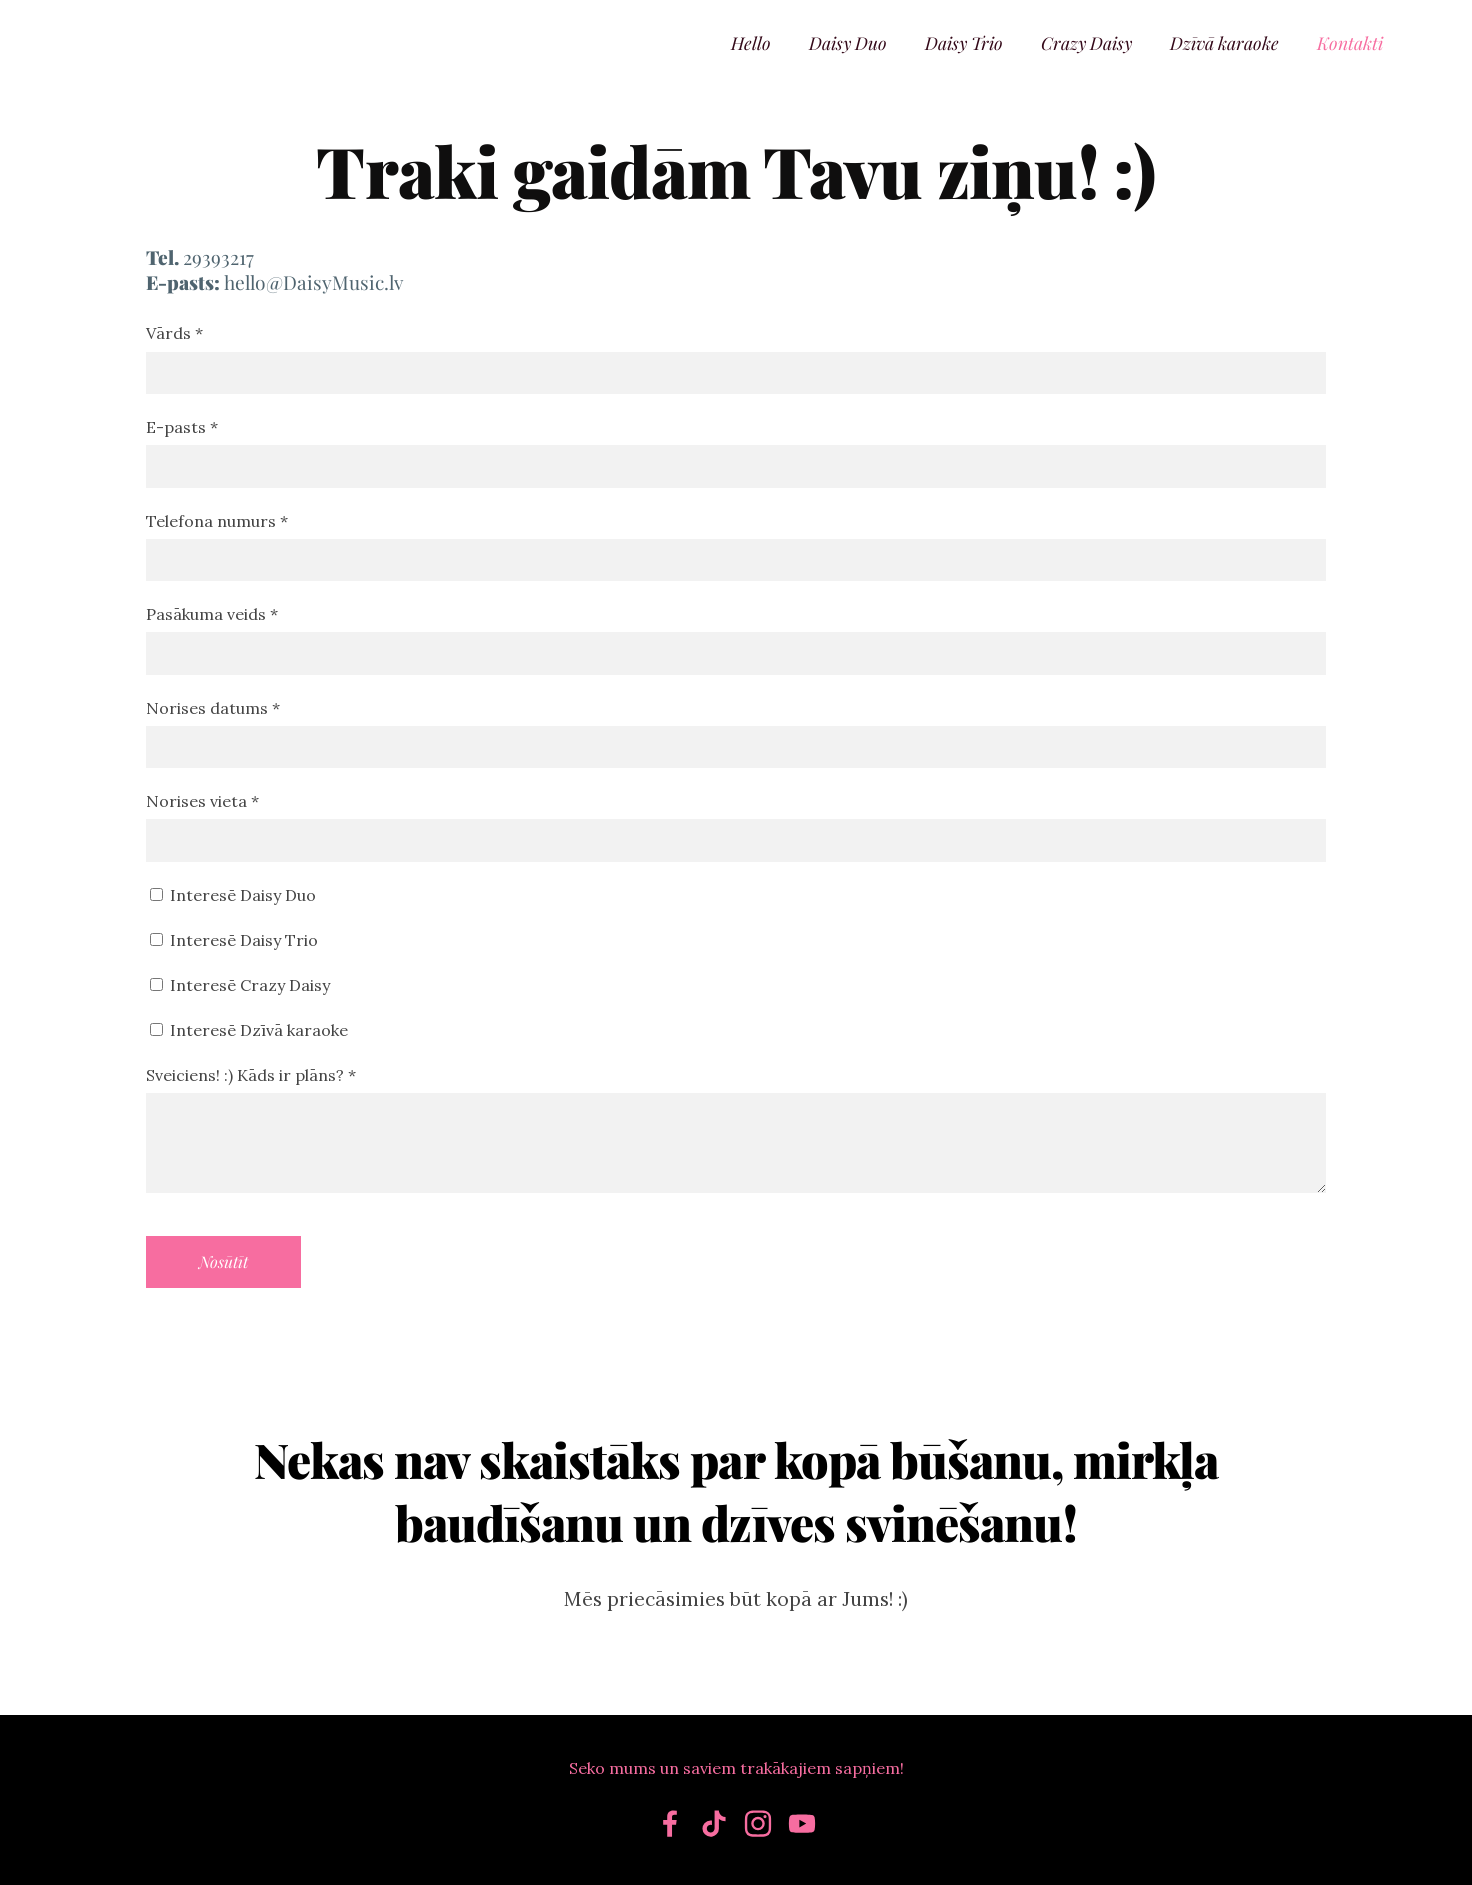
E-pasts (182, 427)
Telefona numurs (217, 521)
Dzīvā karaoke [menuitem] (1224, 42)
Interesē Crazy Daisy (240, 985)
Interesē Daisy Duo (233, 895)
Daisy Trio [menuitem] (964, 42)
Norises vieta (202, 801)
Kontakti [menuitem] (1350, 42)
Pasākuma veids (212, 614)
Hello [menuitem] (751, 42)
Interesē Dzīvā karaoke (249, 1030)
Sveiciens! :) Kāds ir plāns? (251, 1075)
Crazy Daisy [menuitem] (1086, 42)
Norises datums (213, 708)
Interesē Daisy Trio (234, 940)
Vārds (174, 333)
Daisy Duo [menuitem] (848, 42)
